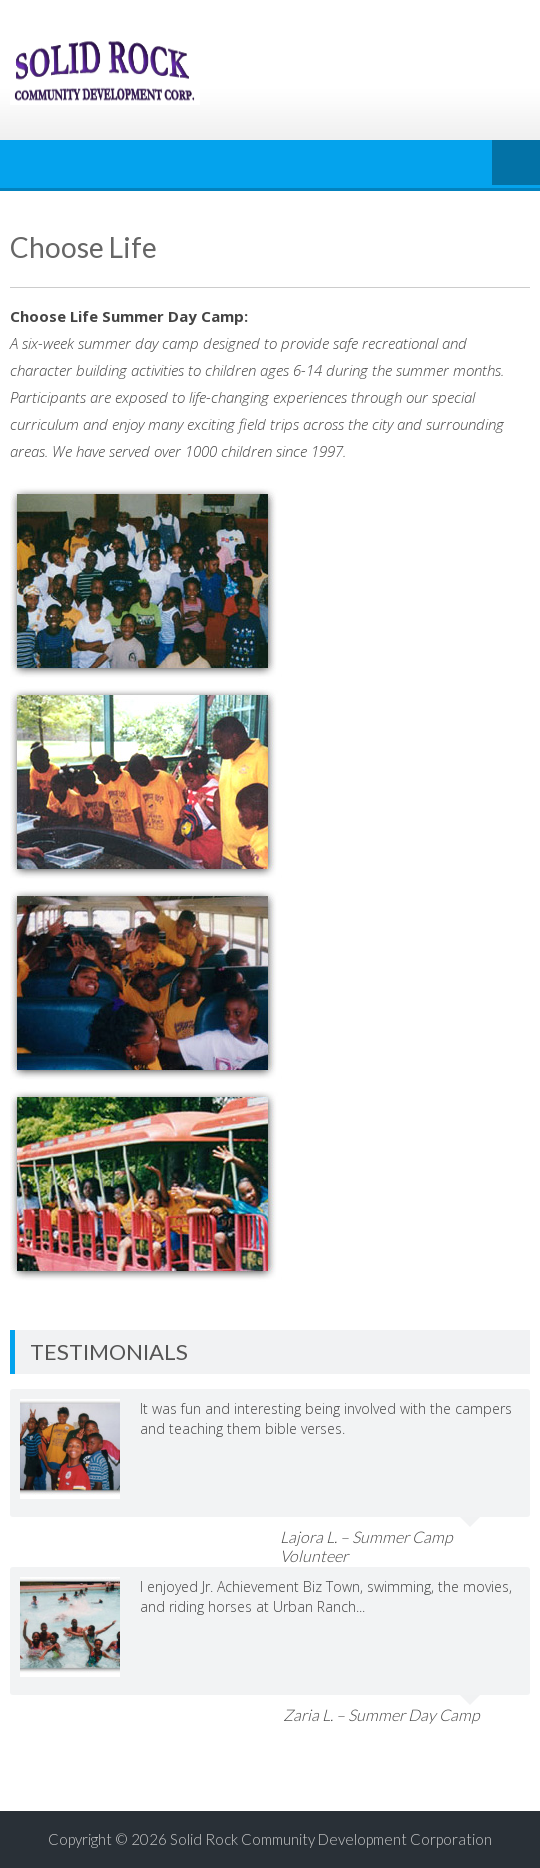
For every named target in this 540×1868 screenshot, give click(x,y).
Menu (516, 164)
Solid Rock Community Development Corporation (331, 1839)
